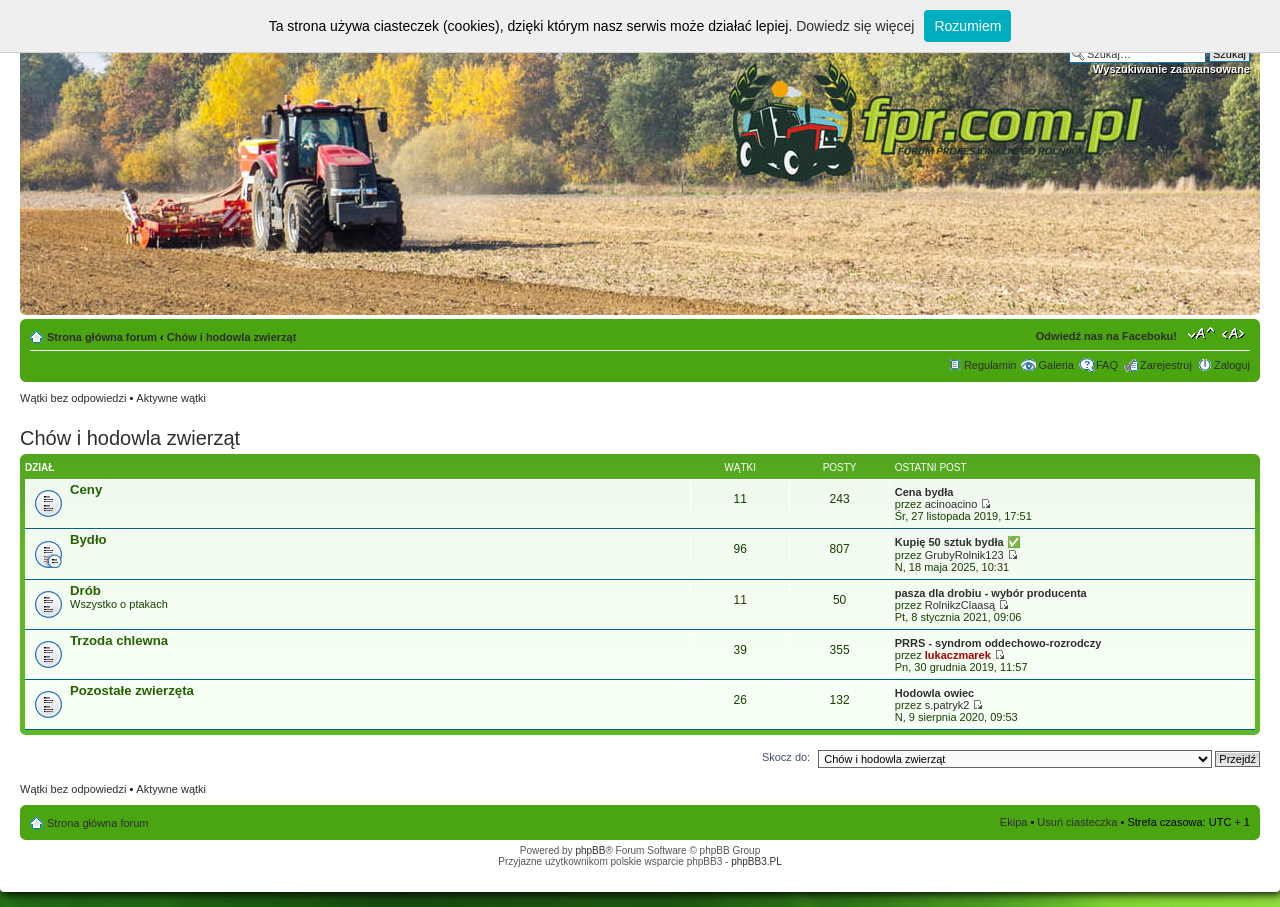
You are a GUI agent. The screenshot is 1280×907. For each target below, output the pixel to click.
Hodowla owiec (934, 693)
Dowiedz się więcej (855, 26)
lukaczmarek (958, 655)
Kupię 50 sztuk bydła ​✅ (958, 542)
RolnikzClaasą (960, 605)
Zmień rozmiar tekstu (1201, 333)
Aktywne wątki (171, 398)
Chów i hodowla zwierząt (232, 337)
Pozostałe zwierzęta (132, 690)
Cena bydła (924, 492)
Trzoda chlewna (119, 640)
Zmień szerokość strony (1235, 333)
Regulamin (990, 365)
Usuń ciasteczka (1077, 822)
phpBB (590, 850)
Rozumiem (967, 26)
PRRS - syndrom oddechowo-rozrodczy (998, 643)
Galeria (1055, 365)
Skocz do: (786, 757)
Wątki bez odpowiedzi (73, 398)
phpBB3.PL (756, 861)
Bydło (88, 539)
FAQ (1107, 365)
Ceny (86, 489)
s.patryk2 (947, 705)
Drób (85, 590)
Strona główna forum (102, 337)
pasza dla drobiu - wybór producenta (991, 593)
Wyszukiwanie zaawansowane (1171, 69)
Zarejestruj (1166, 365)
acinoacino (951, 504)
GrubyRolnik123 (964, 555)
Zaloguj (1232, 365)
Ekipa (1014, 822)
